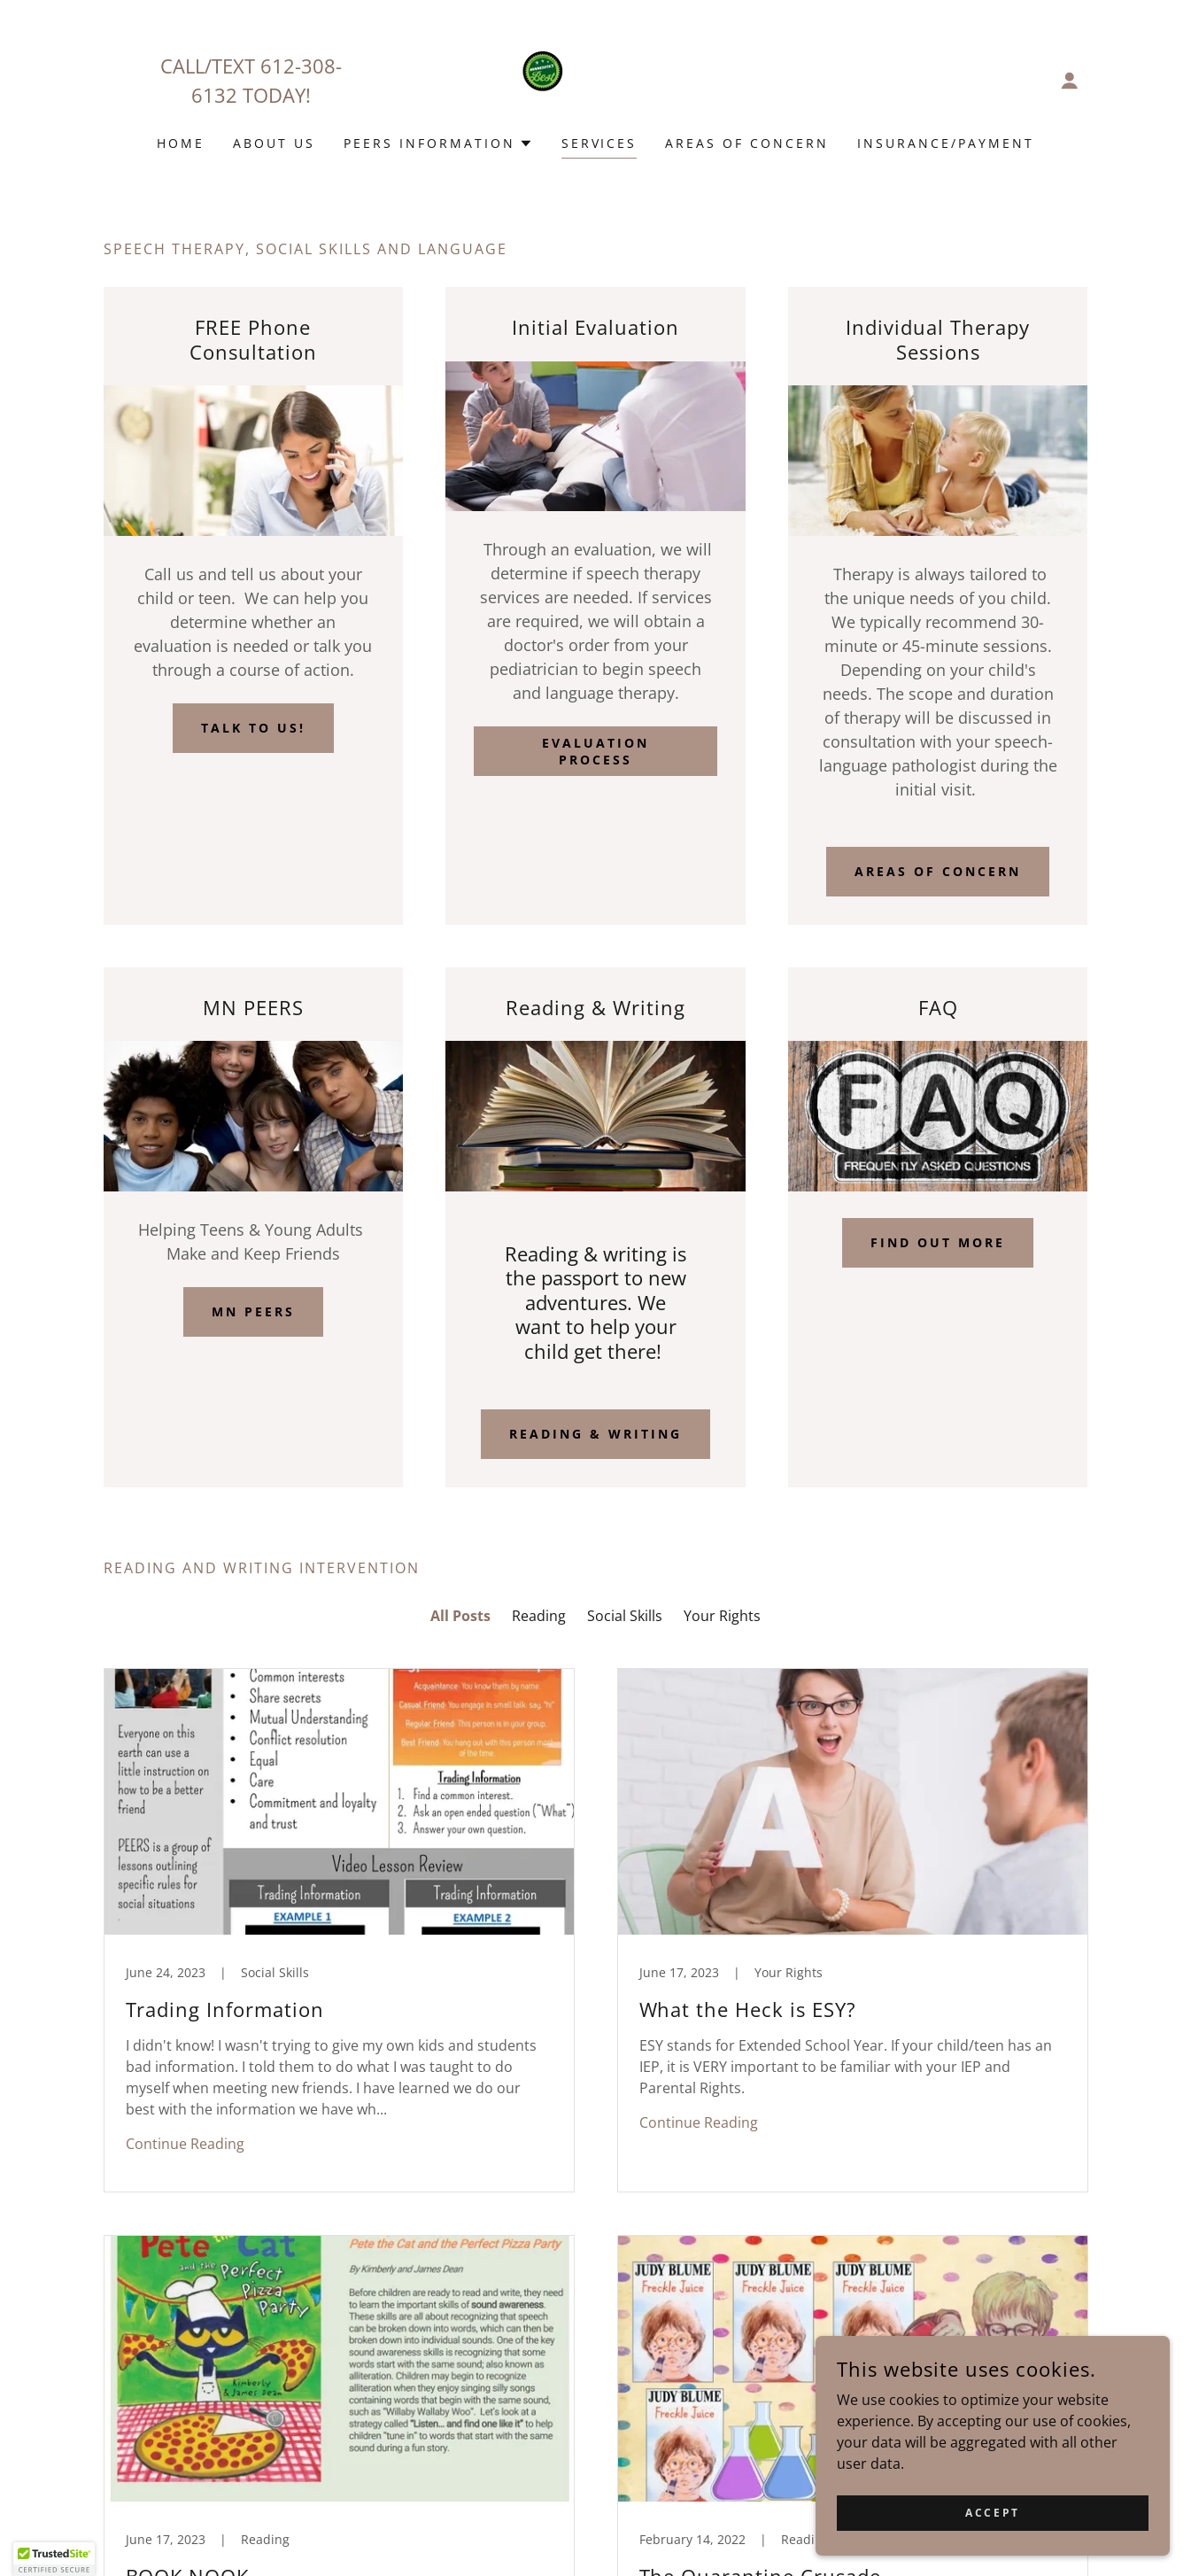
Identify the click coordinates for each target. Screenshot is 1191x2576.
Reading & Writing (595, 1433)
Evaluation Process (595, 751)
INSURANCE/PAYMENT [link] (945, 143)
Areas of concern (938, 871)
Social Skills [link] (624, 1616)
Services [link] (599, 143)
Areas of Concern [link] (747, 143)
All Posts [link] (460, 1616)
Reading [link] (539, 1616)
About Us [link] (274, 143)
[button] (1069, 80)
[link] (595, 79)
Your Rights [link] (722, 1616)
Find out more (937, 1242)
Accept (992, 2512)
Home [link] (181, 143)
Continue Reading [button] (185, 2143)
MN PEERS (253, 1311)
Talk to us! (253, 727)
